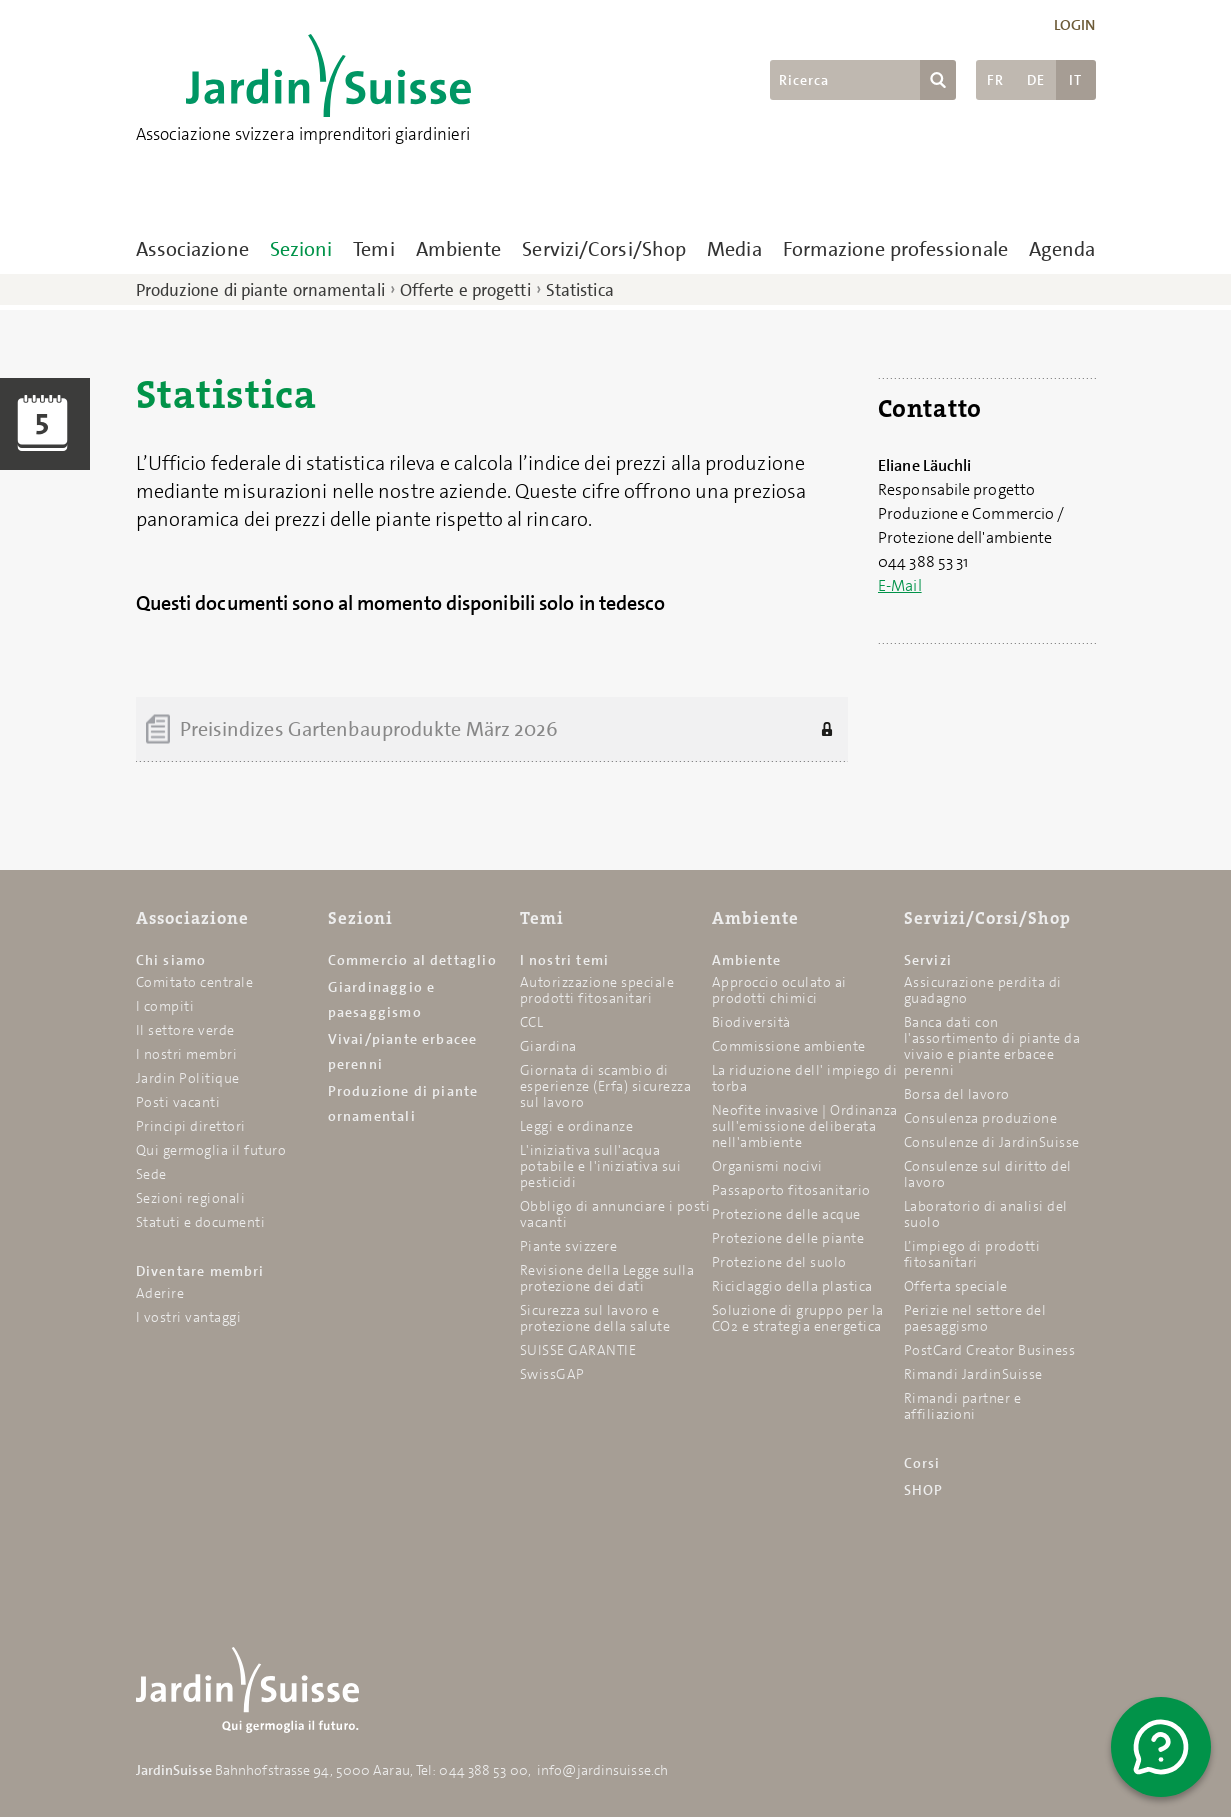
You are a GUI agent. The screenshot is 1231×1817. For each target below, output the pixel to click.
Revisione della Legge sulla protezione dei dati (607, 1278)
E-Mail (900, 585)
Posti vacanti (178, 1102)
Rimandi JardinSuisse (973, 1374)
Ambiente (459, 249)
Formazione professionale (895, 249)
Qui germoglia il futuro (211, 1150)
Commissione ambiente (789, 1046)
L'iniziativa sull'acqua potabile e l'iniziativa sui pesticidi (601, 1166)
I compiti (165, 1006)
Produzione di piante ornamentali (260, 290)
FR (995, 80)
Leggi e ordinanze (577, 1126)
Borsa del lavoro (957, 1094)
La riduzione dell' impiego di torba (805, 1078)
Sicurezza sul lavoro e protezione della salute (595, 1318)
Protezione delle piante (788, 1238)
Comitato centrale (195, 982)
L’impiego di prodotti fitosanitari (972, 1254)
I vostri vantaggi (189, 1317)
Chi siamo (171, 960)
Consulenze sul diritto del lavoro (988, 1174)
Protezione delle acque (786, 1214)
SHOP (924, 1490)
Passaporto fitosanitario (791, 1190)
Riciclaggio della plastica (792, 1286)
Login (1075, 25)
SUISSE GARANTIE (578, 1350)
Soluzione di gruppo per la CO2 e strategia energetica (798, 1318)
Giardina (548, 1046)
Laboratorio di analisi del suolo (986, 1214)
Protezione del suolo (779, 1262)
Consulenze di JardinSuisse (992, 1142)
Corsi (922, 1463)
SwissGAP (552, 1374)
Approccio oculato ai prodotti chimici (779, 990)
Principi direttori (191, 1126)
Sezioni (301, 249)
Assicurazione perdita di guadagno (983, 990)
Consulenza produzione (981, 1118)
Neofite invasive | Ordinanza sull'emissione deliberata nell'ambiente (805, 1126)
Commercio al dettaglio (412, 960)
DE (1036, 80)
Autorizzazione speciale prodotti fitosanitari (597, 990)
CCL (532, 1022)
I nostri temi (565, 960)
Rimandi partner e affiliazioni (963, 1406)
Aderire (160, 1293)
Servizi (928, 960)
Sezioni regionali (191, 1198)
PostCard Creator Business (990, 1350)
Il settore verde (185, 1030)
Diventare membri (200, 1271)
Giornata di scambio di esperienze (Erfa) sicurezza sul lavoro (606, 1086)
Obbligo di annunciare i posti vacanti (615, 1214)
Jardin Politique (188, 1078)
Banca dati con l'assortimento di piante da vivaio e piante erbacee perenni (992, 1046)
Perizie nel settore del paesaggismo (975, 1318)
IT (1075, 80)
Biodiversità (751, 1022)
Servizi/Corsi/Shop (604, 249)
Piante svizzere (569, 1246)
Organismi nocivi (767, 1166)
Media (734, 249)
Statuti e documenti (201, 1222)
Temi (373, 249)
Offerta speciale (956, 1286)
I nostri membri (187, 1054)
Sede (151, 1174)
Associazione (192, 249)
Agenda (1062, 249)
